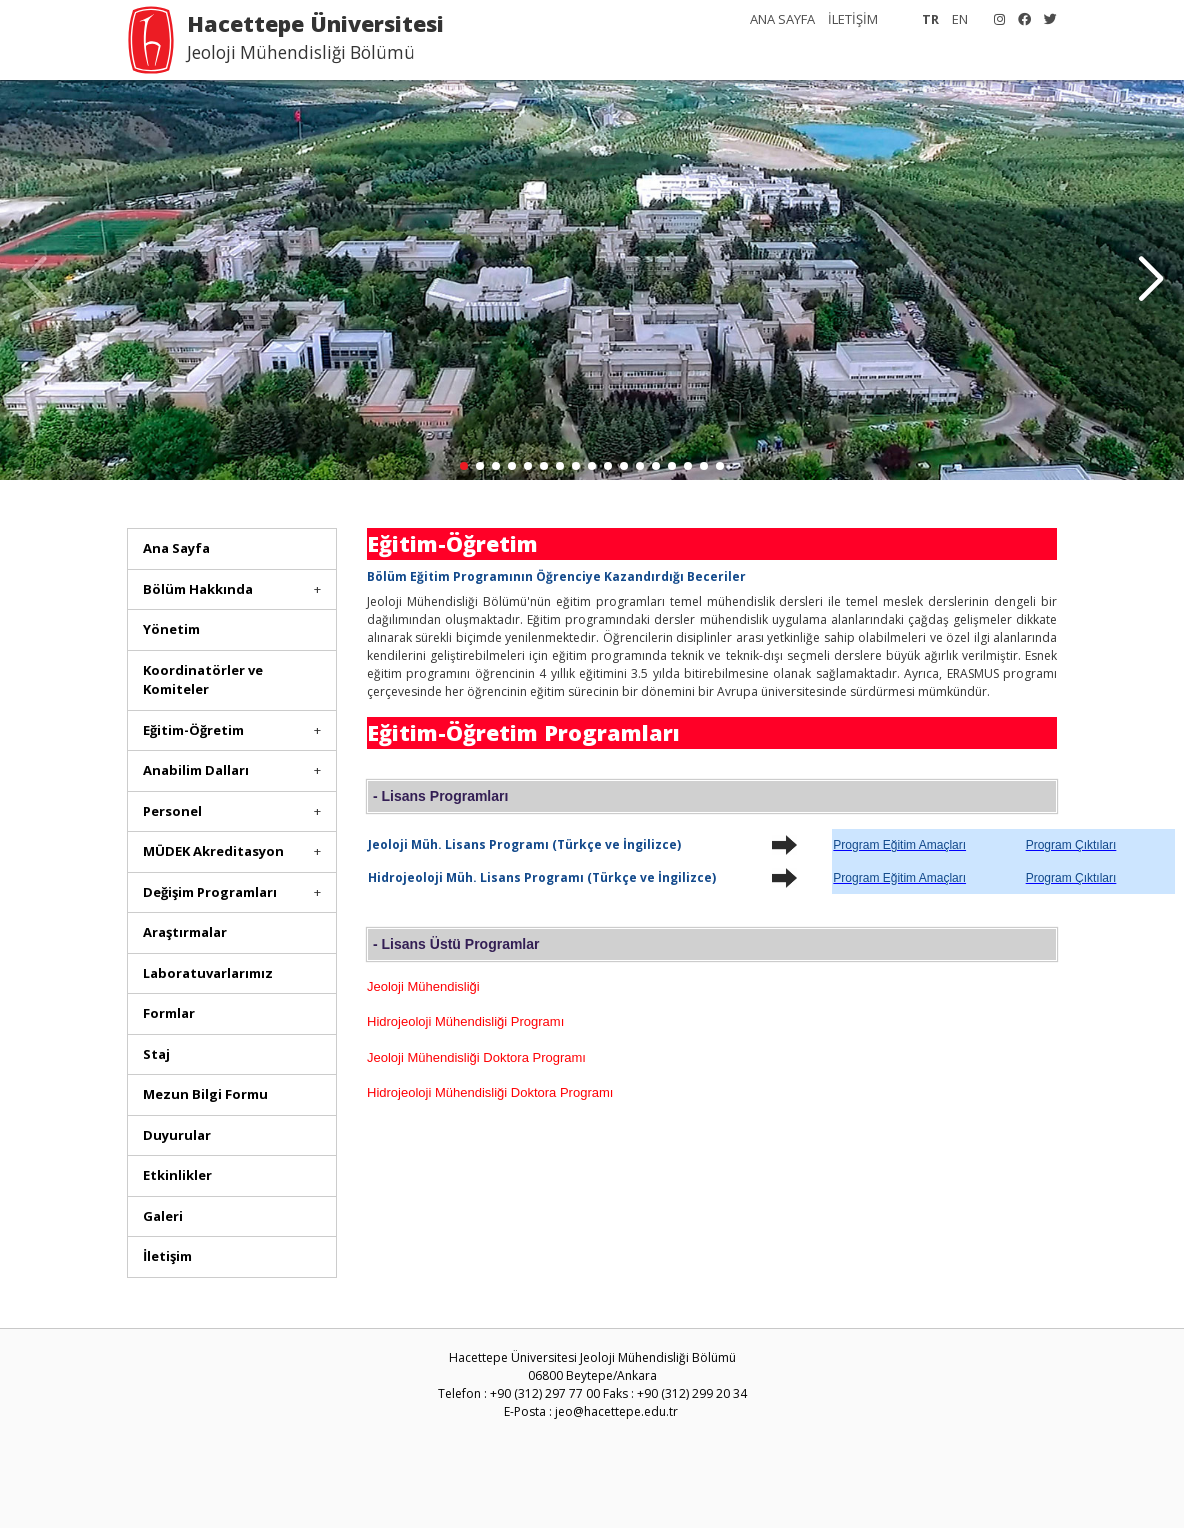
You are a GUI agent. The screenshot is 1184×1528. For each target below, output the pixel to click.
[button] (1150, 280)
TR (930, 19)
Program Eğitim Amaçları (899, 845)
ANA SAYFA (782, 19)
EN (960, 19)
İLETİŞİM (853, 19)
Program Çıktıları (1071, 845)
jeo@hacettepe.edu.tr (616, 1411)
